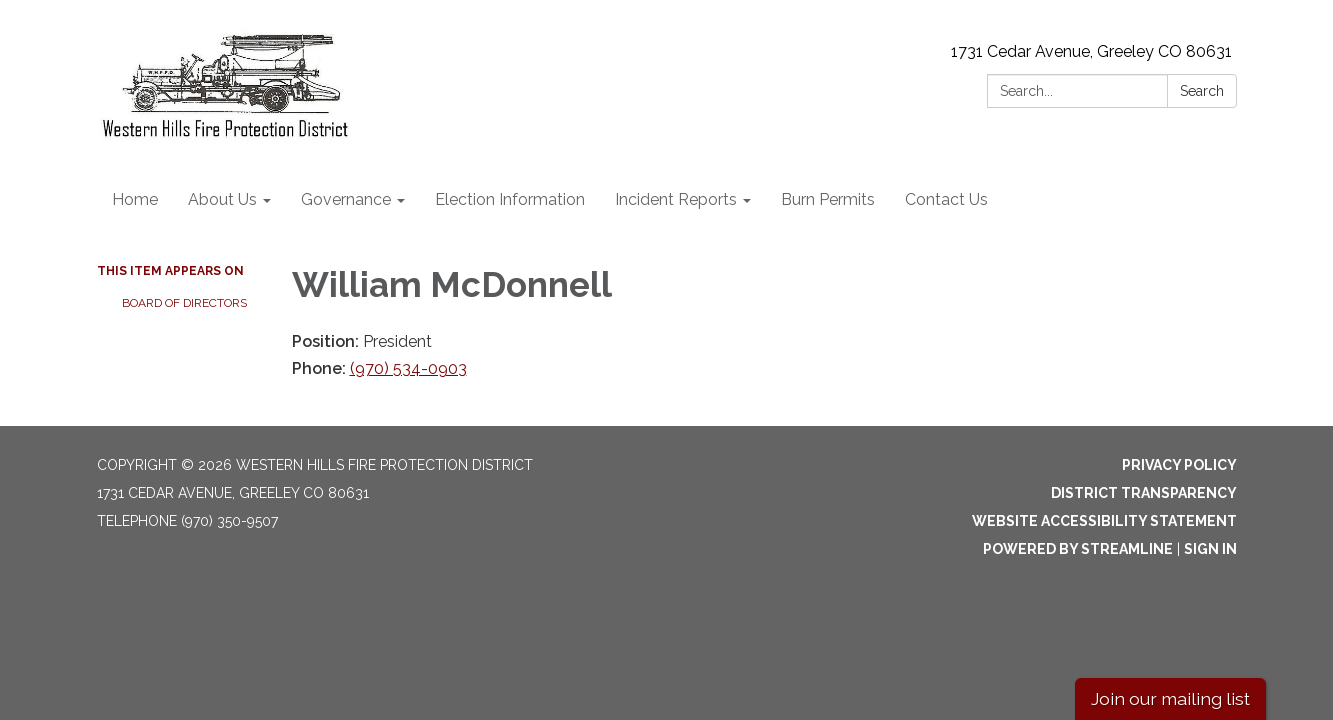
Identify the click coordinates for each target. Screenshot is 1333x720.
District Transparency (1144, 493)
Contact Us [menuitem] (946, 199)
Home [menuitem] (135, 199)
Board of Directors (184, 303)
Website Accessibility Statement (1104, 521)
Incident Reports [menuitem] (676, 199)
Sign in (1210, 549)
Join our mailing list (1170, 698)
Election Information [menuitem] (510, 199)
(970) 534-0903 (408, 368)
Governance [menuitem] (346, 199)
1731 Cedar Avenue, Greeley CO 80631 (1091, 51)
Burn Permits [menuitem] (828, 199)
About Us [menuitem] (222, 199)
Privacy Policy (1179, 465)
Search (1202, 91)
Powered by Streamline (1078, 549)
